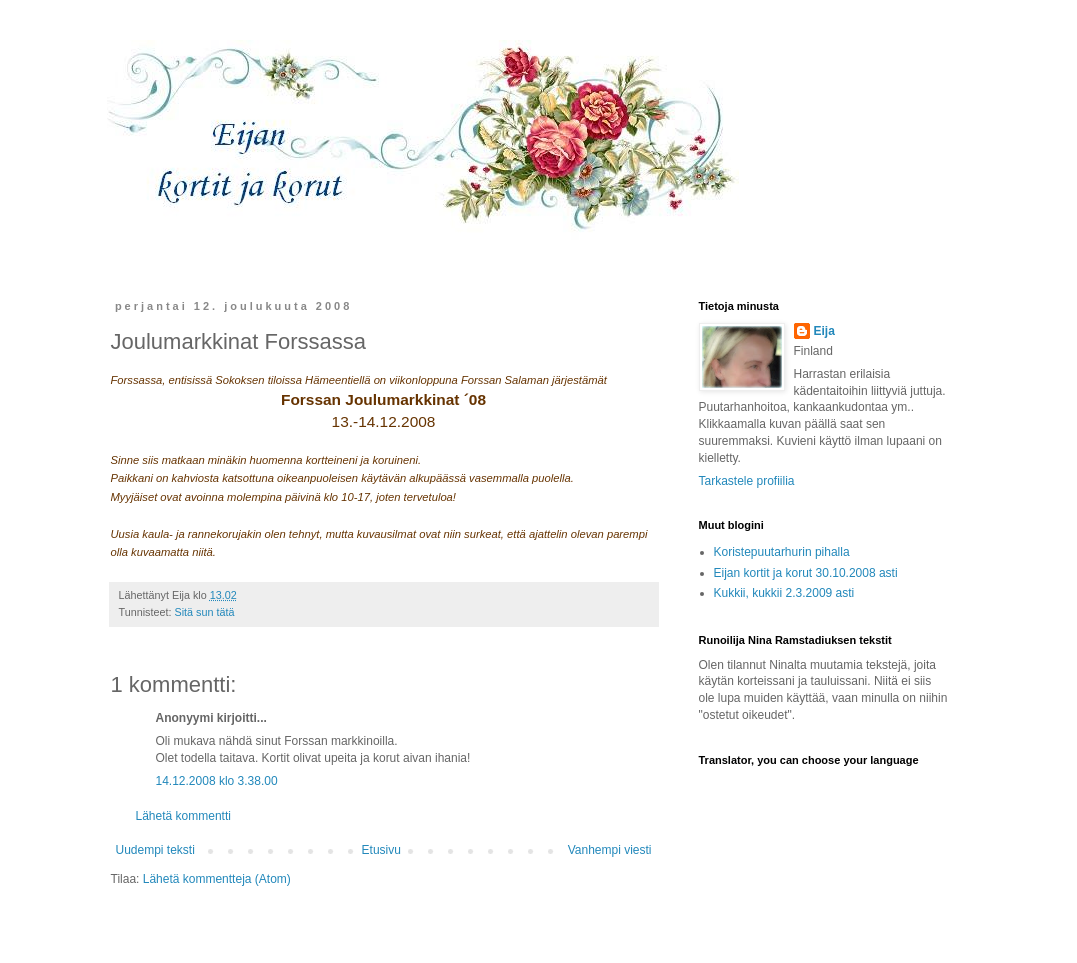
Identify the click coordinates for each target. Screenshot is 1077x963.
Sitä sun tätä (205, 612)
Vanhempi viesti (610, 850)
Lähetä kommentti (183, 816)
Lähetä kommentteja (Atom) (217, 879)
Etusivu (381, 850)
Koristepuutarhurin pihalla (782, 552)
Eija (824, 331)
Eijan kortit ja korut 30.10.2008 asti (806, 573)
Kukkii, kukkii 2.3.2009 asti (784, 593)
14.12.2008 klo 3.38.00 (217, 781)
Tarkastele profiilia (747, 481)
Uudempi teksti (155, 850)
